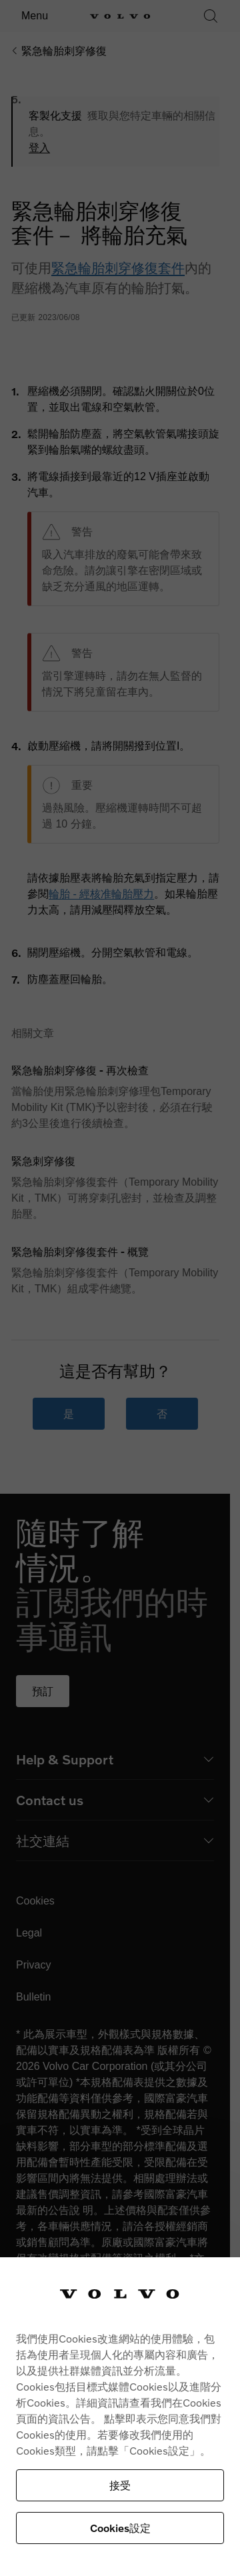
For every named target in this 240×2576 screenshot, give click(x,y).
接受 (120, 2485)
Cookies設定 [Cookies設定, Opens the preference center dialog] (120, 2527)
